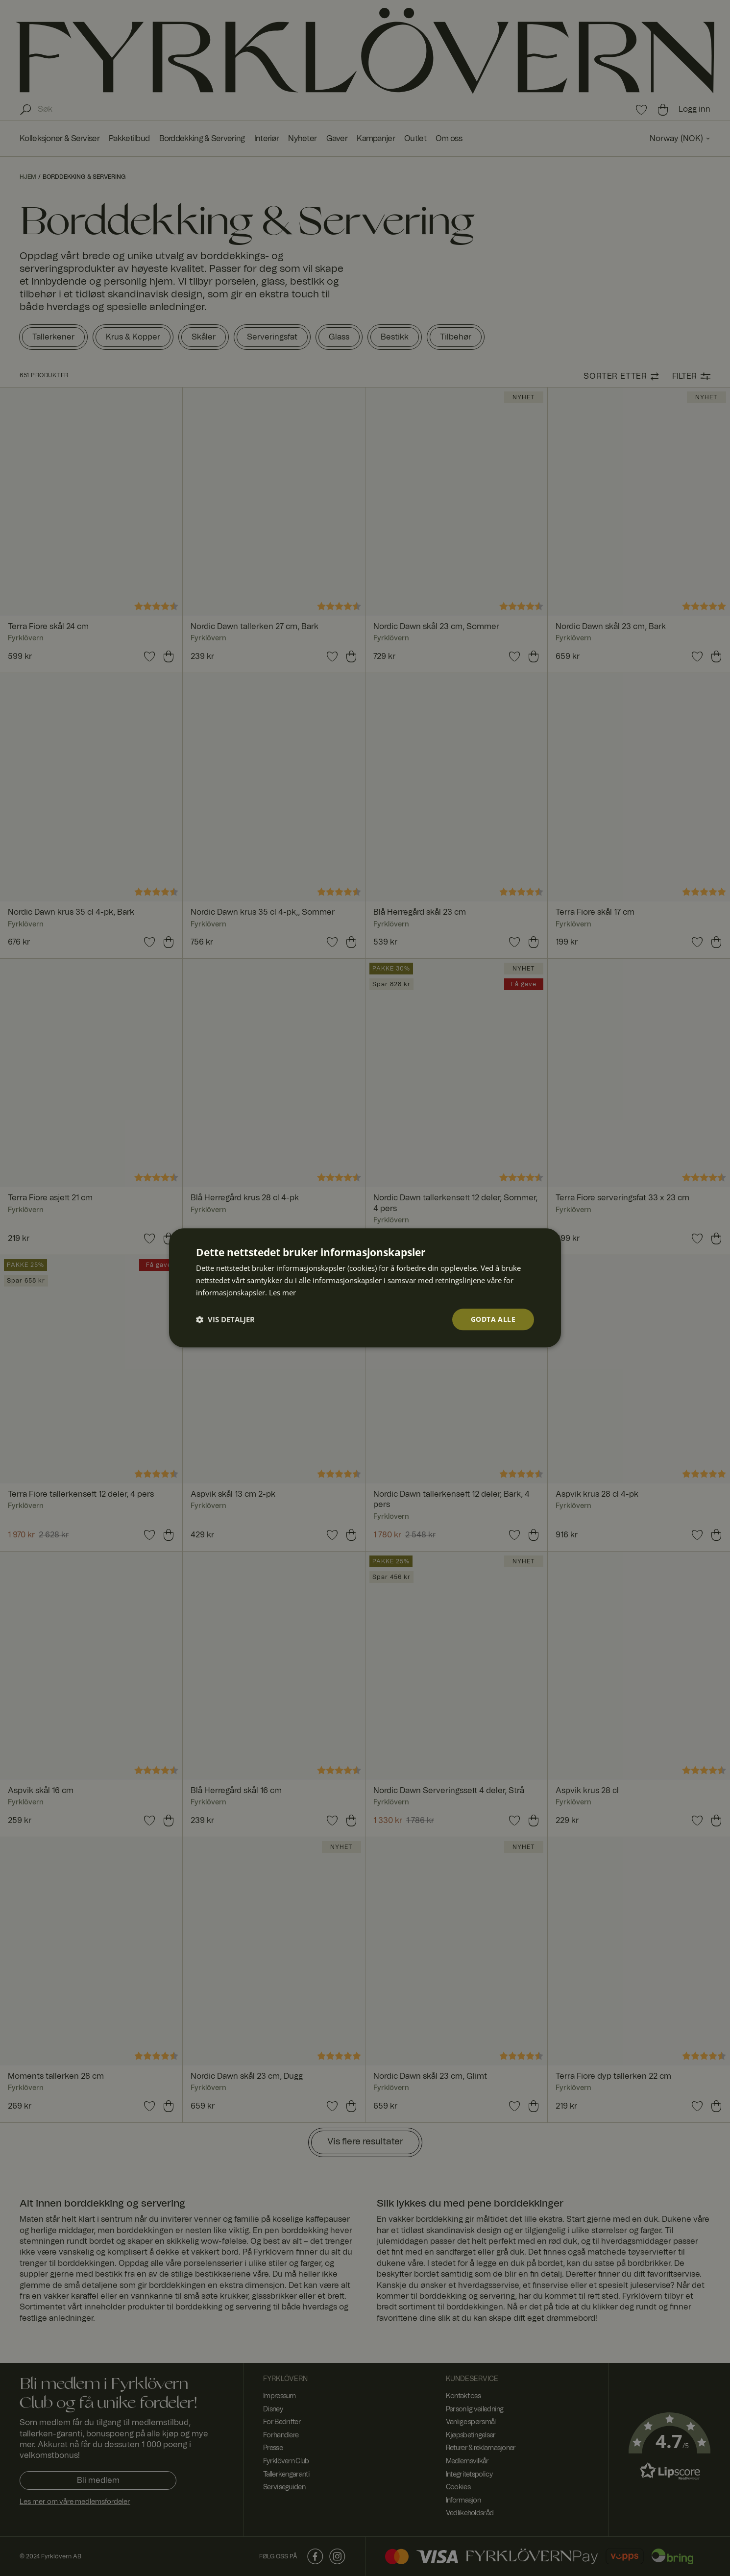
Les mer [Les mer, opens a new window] (282, 1292)
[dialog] (365, 1288)
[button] (225, 1319)
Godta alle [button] (493, 1319)
